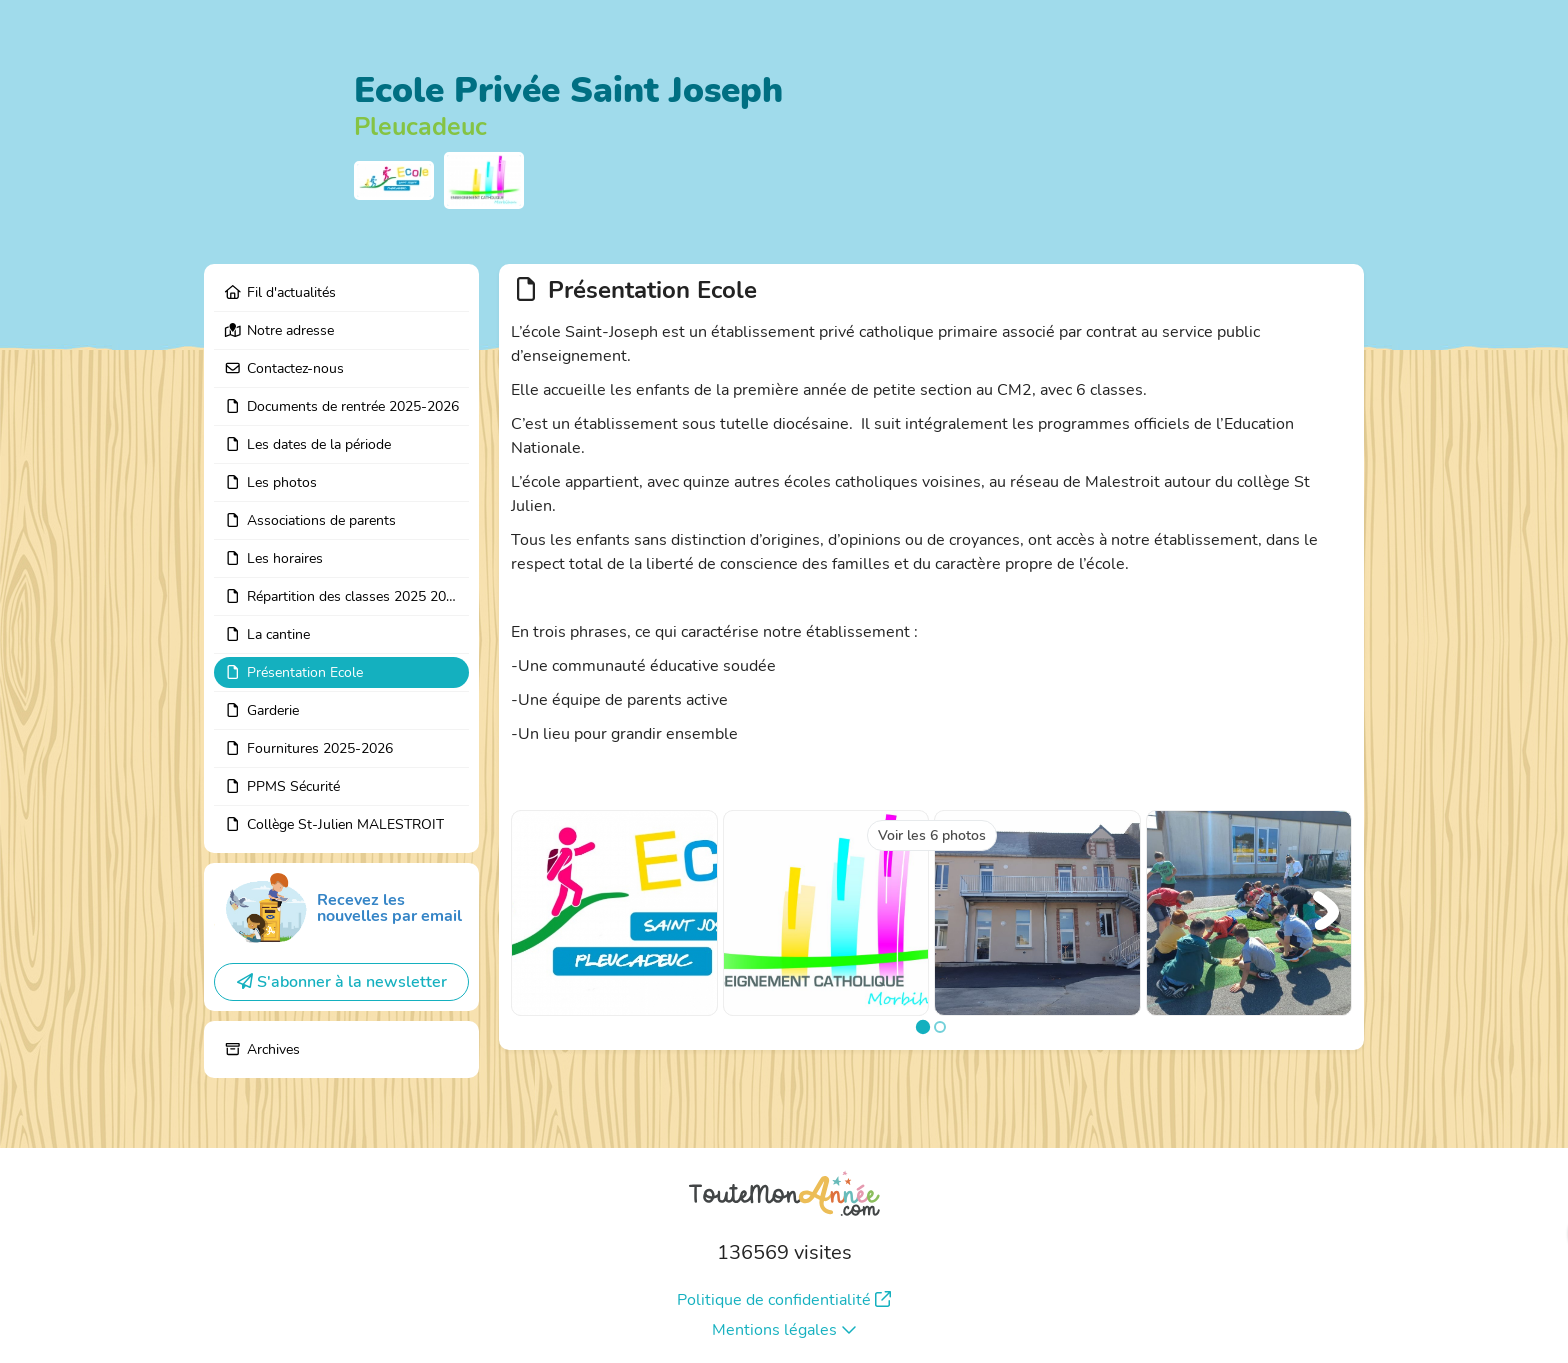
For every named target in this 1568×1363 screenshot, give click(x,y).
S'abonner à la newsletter (342, 982)
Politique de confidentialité (784, 1300)
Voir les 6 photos (932, 835)
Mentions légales (784, 1330)
